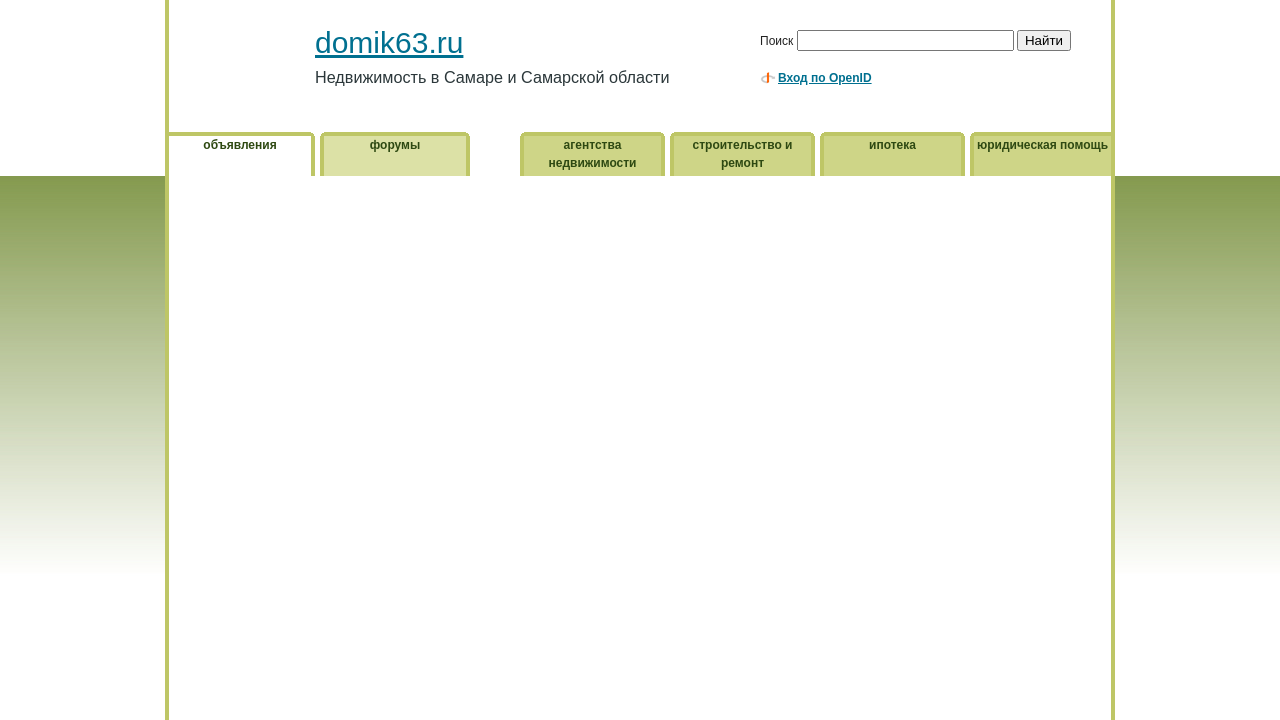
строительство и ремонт (743, 154)
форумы (395, 145)
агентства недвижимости (593, 154)
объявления (239, 145)
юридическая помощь (1042, 145)
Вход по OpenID (825, 78)
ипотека (892, 145)
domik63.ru (389, 42)
